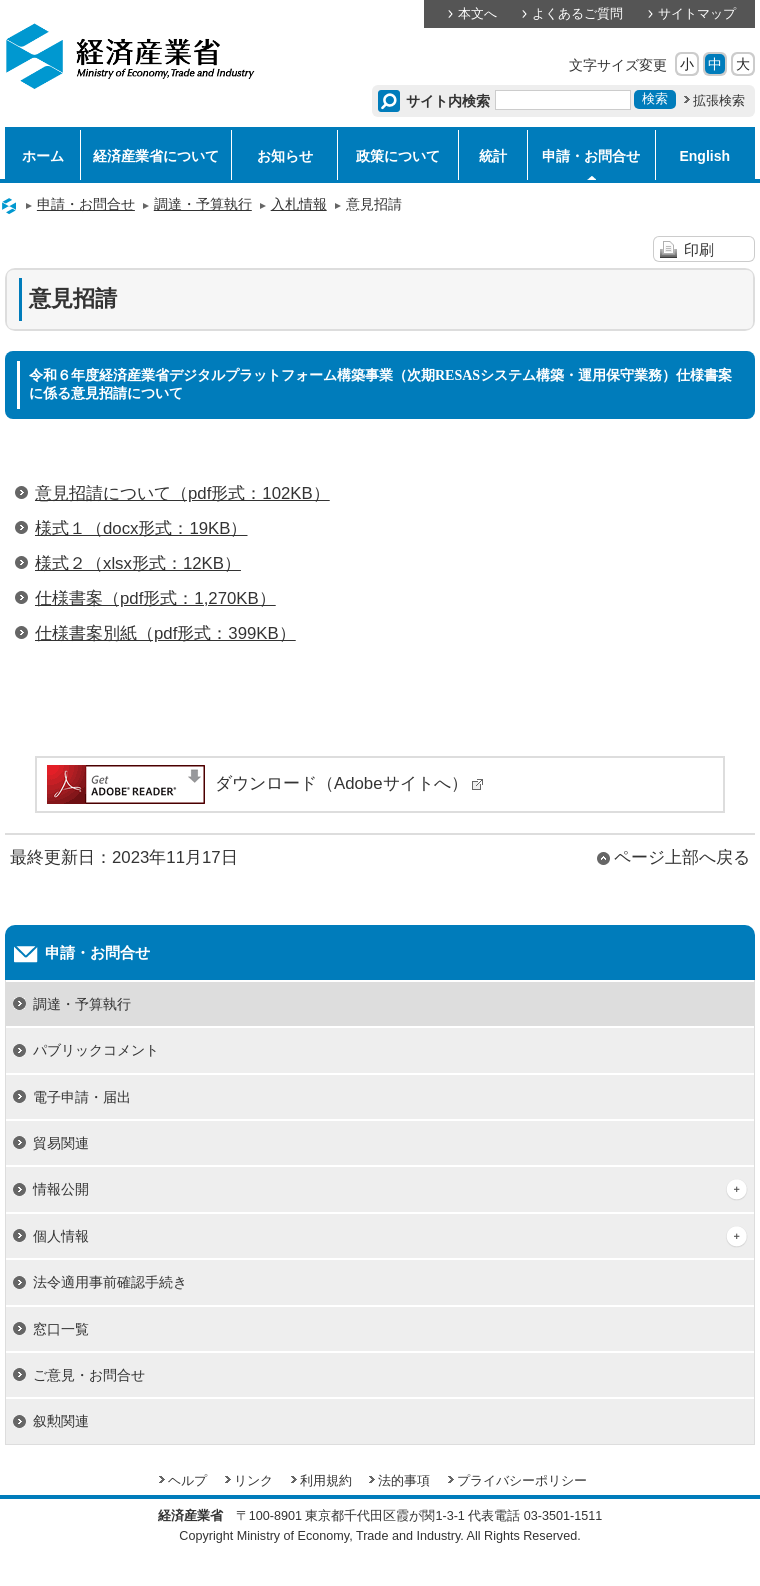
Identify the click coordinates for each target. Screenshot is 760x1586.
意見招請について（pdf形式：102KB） (182, 493)
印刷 (699, 249)
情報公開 (61, 1189)
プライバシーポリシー (522, 1481)
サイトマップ (697, 14)
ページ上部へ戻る (682, 857)
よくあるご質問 (577, 14)
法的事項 (404, 1481)
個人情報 (61, 1236)
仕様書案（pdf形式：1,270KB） (155, 598)
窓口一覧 (61, 1329)
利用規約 (326, 1481)
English (704, 156)
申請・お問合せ (591, 156)
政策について (398, 156)
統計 (493, 156)
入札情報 (299, 204)
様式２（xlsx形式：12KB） (138, 563)
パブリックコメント (96, 1050)
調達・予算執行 (203, 204)
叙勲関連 (61, 1421)
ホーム (43, 156)
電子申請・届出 (82, 1097)
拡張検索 (719, 101)
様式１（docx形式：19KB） (141, 528)
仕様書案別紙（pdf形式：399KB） (165, 633)
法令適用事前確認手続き (110, 1282)
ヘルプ (187, 1481)
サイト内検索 (448, 101)
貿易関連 (61, 1143)
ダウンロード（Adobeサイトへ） (264, 783)
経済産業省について (156, 156)
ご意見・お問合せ (89, 1375)
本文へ (477, 14)
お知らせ (285, 156)
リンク (253, 1481)
